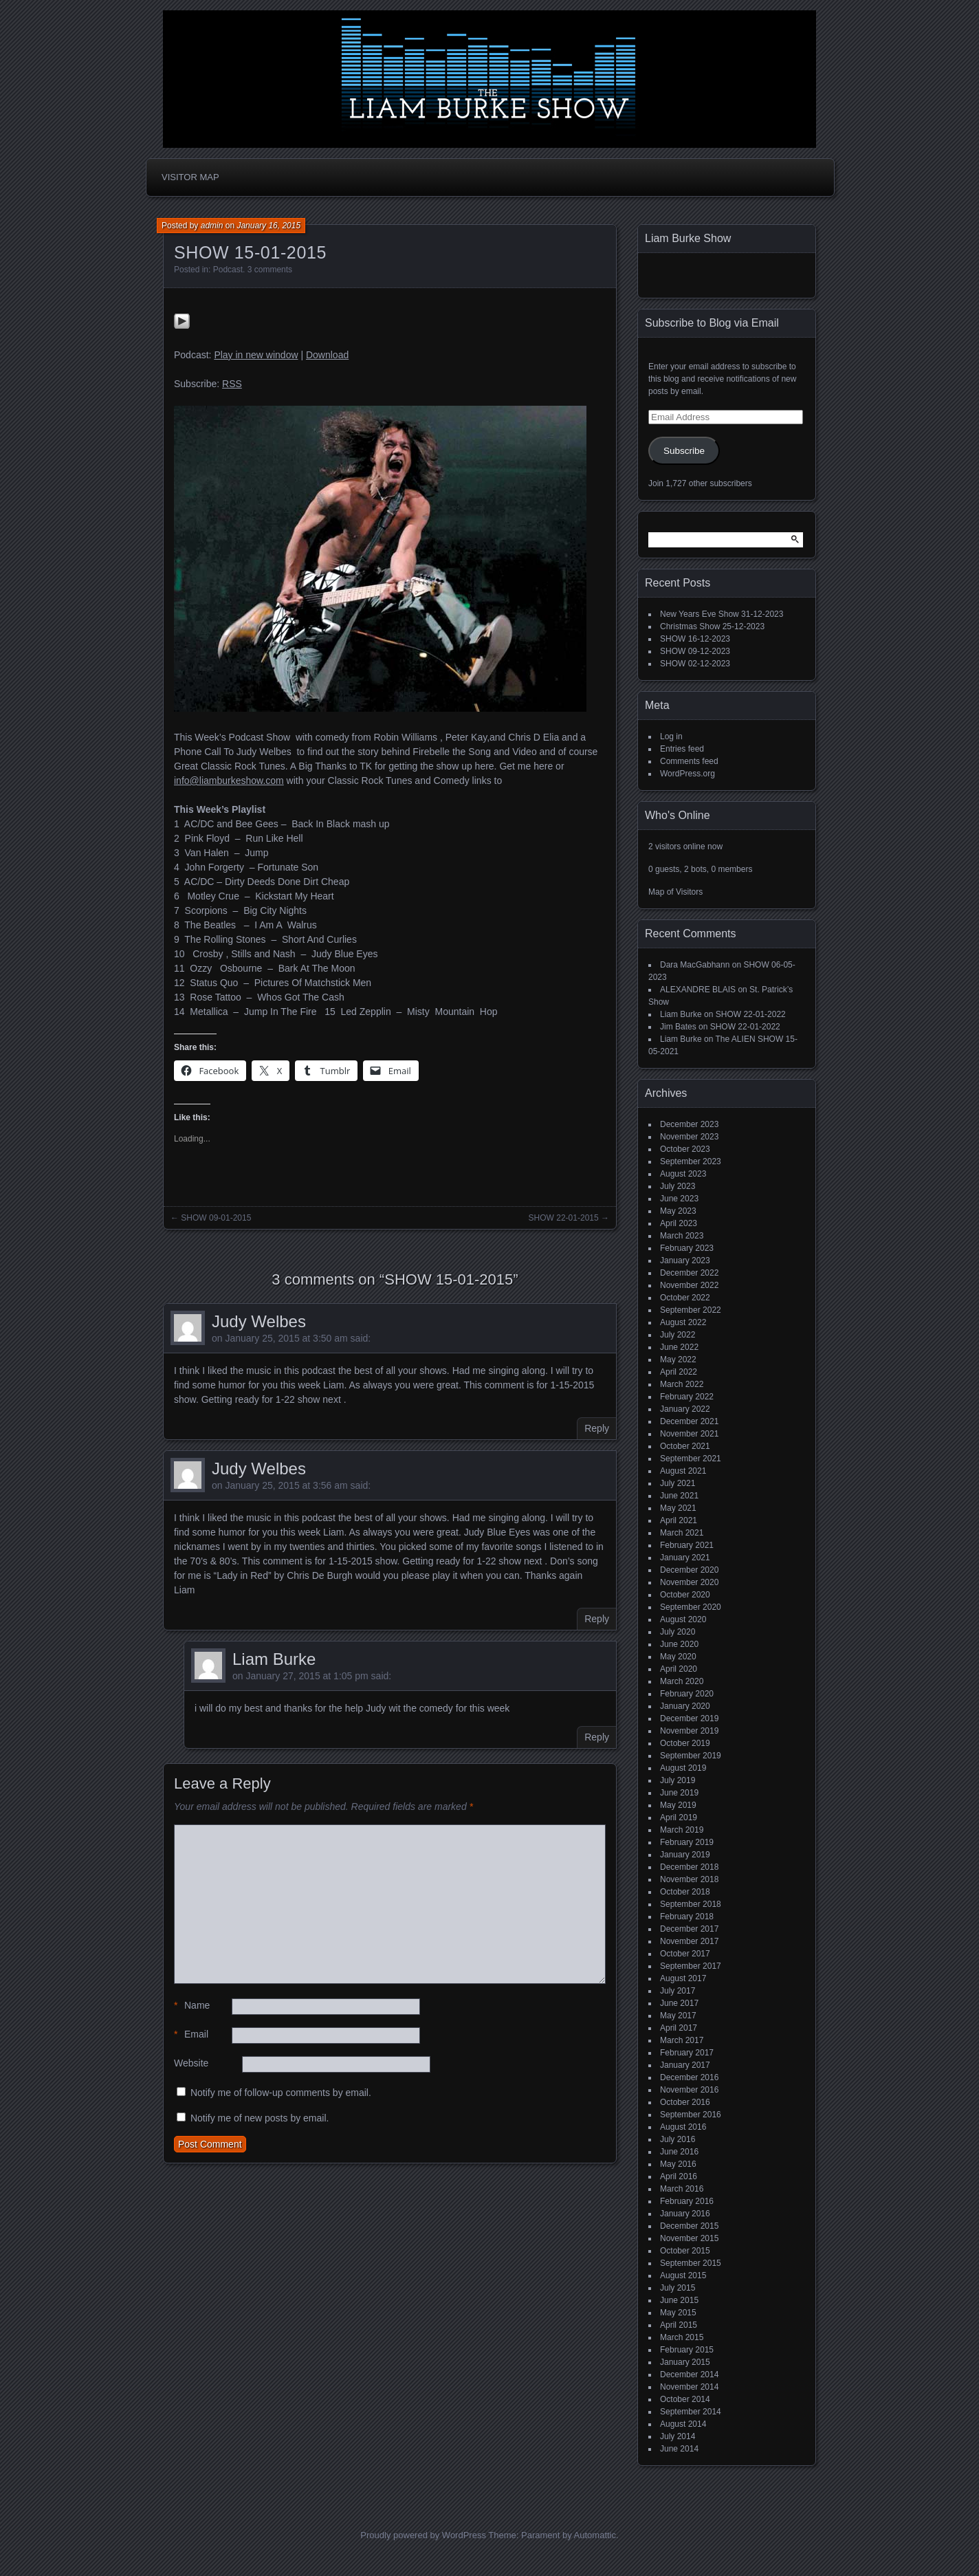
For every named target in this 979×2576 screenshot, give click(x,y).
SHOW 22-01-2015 (564, 1218)
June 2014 (679, 2449)
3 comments (270, 269)
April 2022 (678, 1372)
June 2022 (679, 1347)
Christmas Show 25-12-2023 (712, 626)
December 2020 (689, 1570)
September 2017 (690, 1966)
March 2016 (681, 2189)
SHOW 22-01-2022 (751, 1014)
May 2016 (678, 2164)
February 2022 (687, 1396)
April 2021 (678, 1520)
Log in (671, 736)
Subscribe (684, 451)
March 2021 (681, 1533)
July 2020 (677, 1632)
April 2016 (678, 2176)
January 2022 (685, 1409)
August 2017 (683, 1978)
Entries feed (682, 749)
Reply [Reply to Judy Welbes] (596, 1428)
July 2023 (677, 1186)
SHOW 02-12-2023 (695, 663)
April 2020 (678, 1669)
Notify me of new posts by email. (259, 2118)
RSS (232, 383)
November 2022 (689, 1285)
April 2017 (678, 2028)
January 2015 (685, 2362)
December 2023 (689, 1124)
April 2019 (678, 1817)
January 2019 (685, 1854)
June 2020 (679, 1644)
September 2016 (690, 2114)
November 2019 (689, 1731)
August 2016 (683, 2127)
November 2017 (689, 1941)
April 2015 (678, 2325)
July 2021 (677, 1483)
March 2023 (681, 1236)
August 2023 (683, 1174)
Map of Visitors (675, 892)
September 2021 (690, 1458)
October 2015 (685, 2251)
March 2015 (681, 2337)
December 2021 (689, 1421)
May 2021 (678, 1508)
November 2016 (689, 2090)
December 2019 (689, 1718)
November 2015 (689, 2238)
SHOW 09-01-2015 (216, 1218)
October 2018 (685, 1892)
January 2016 (685, 2213)
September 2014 (690, 2411)
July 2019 (677, 1780)
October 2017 (685, 1953)
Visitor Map (190, 177)
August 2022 (683, 1322)
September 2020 (690, 1607)
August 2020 (683, 1619)
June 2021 (679, 1495)
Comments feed (689, 761)
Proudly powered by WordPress (423, 2535)
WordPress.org (687, 773)
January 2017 (685, 2065)
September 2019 (690, 1755)
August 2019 (683, 1768)
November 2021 (689, 1434)
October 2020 (685, 1595)
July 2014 (677, 2436)
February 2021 (687, 1545)
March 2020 (681, 1681)
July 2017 (677, 1991)
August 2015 (683, 2275)
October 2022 (685, 1297)
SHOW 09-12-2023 (695, 651)
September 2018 (690, 1904)
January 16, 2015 (268, 225)
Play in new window (256, 354)
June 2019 (679, 1793)
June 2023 (679, 1198)
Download (327, 354)
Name (192, 2005)
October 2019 (685, 1743)
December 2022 (689, 1273)
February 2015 (687, 2350)
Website (191, 2063)
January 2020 (685, 1706)
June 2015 (679, 2300)
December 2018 (689, 1867)
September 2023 (690, 1161)
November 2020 (689, 1582)
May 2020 (678, 1656)
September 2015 (690, 2263)
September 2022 (690, 1310)
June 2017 (679, 2003)
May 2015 (678, 2312)
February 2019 (687, 1842)
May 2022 (678, 1359)
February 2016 (687, 2201)
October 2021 (685, 1446)
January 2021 (685, 1557)
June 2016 (679, 2152)
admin (212, 225)
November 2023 (689, 1137)
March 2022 (681, 1384)
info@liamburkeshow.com (229, 780)
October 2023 (685, 1149)
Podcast (228, 269)
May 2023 (678, 1211)
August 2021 (683, 1471)
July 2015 (677, 2288)
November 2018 (689, 1879)
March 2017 (681, 2040)
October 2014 (685, 2399)
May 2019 (678, 1805)
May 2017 (678, 2015)
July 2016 (677, 2139)
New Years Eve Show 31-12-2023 (721, 614)
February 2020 (687, 1694)
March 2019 (681, 1830)
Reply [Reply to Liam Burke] (596, 1737)
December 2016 (689, 2077)
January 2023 (685, 1260)
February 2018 (687, 1916)
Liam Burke (274, 1659)
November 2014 (689, 2387)
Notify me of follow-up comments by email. (280, 2092)
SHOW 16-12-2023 (695, 639)
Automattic (595, 2535)
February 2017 (687, 2052)
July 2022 (677, 1335)
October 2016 (685, 2102)
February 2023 (687, 1248)
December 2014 (689, 2374)
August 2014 (683, 2424)
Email (191, 2034)
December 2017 (689, 1929)
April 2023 (678, 1223)
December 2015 (689, 2226)
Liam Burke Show (688, 238)
